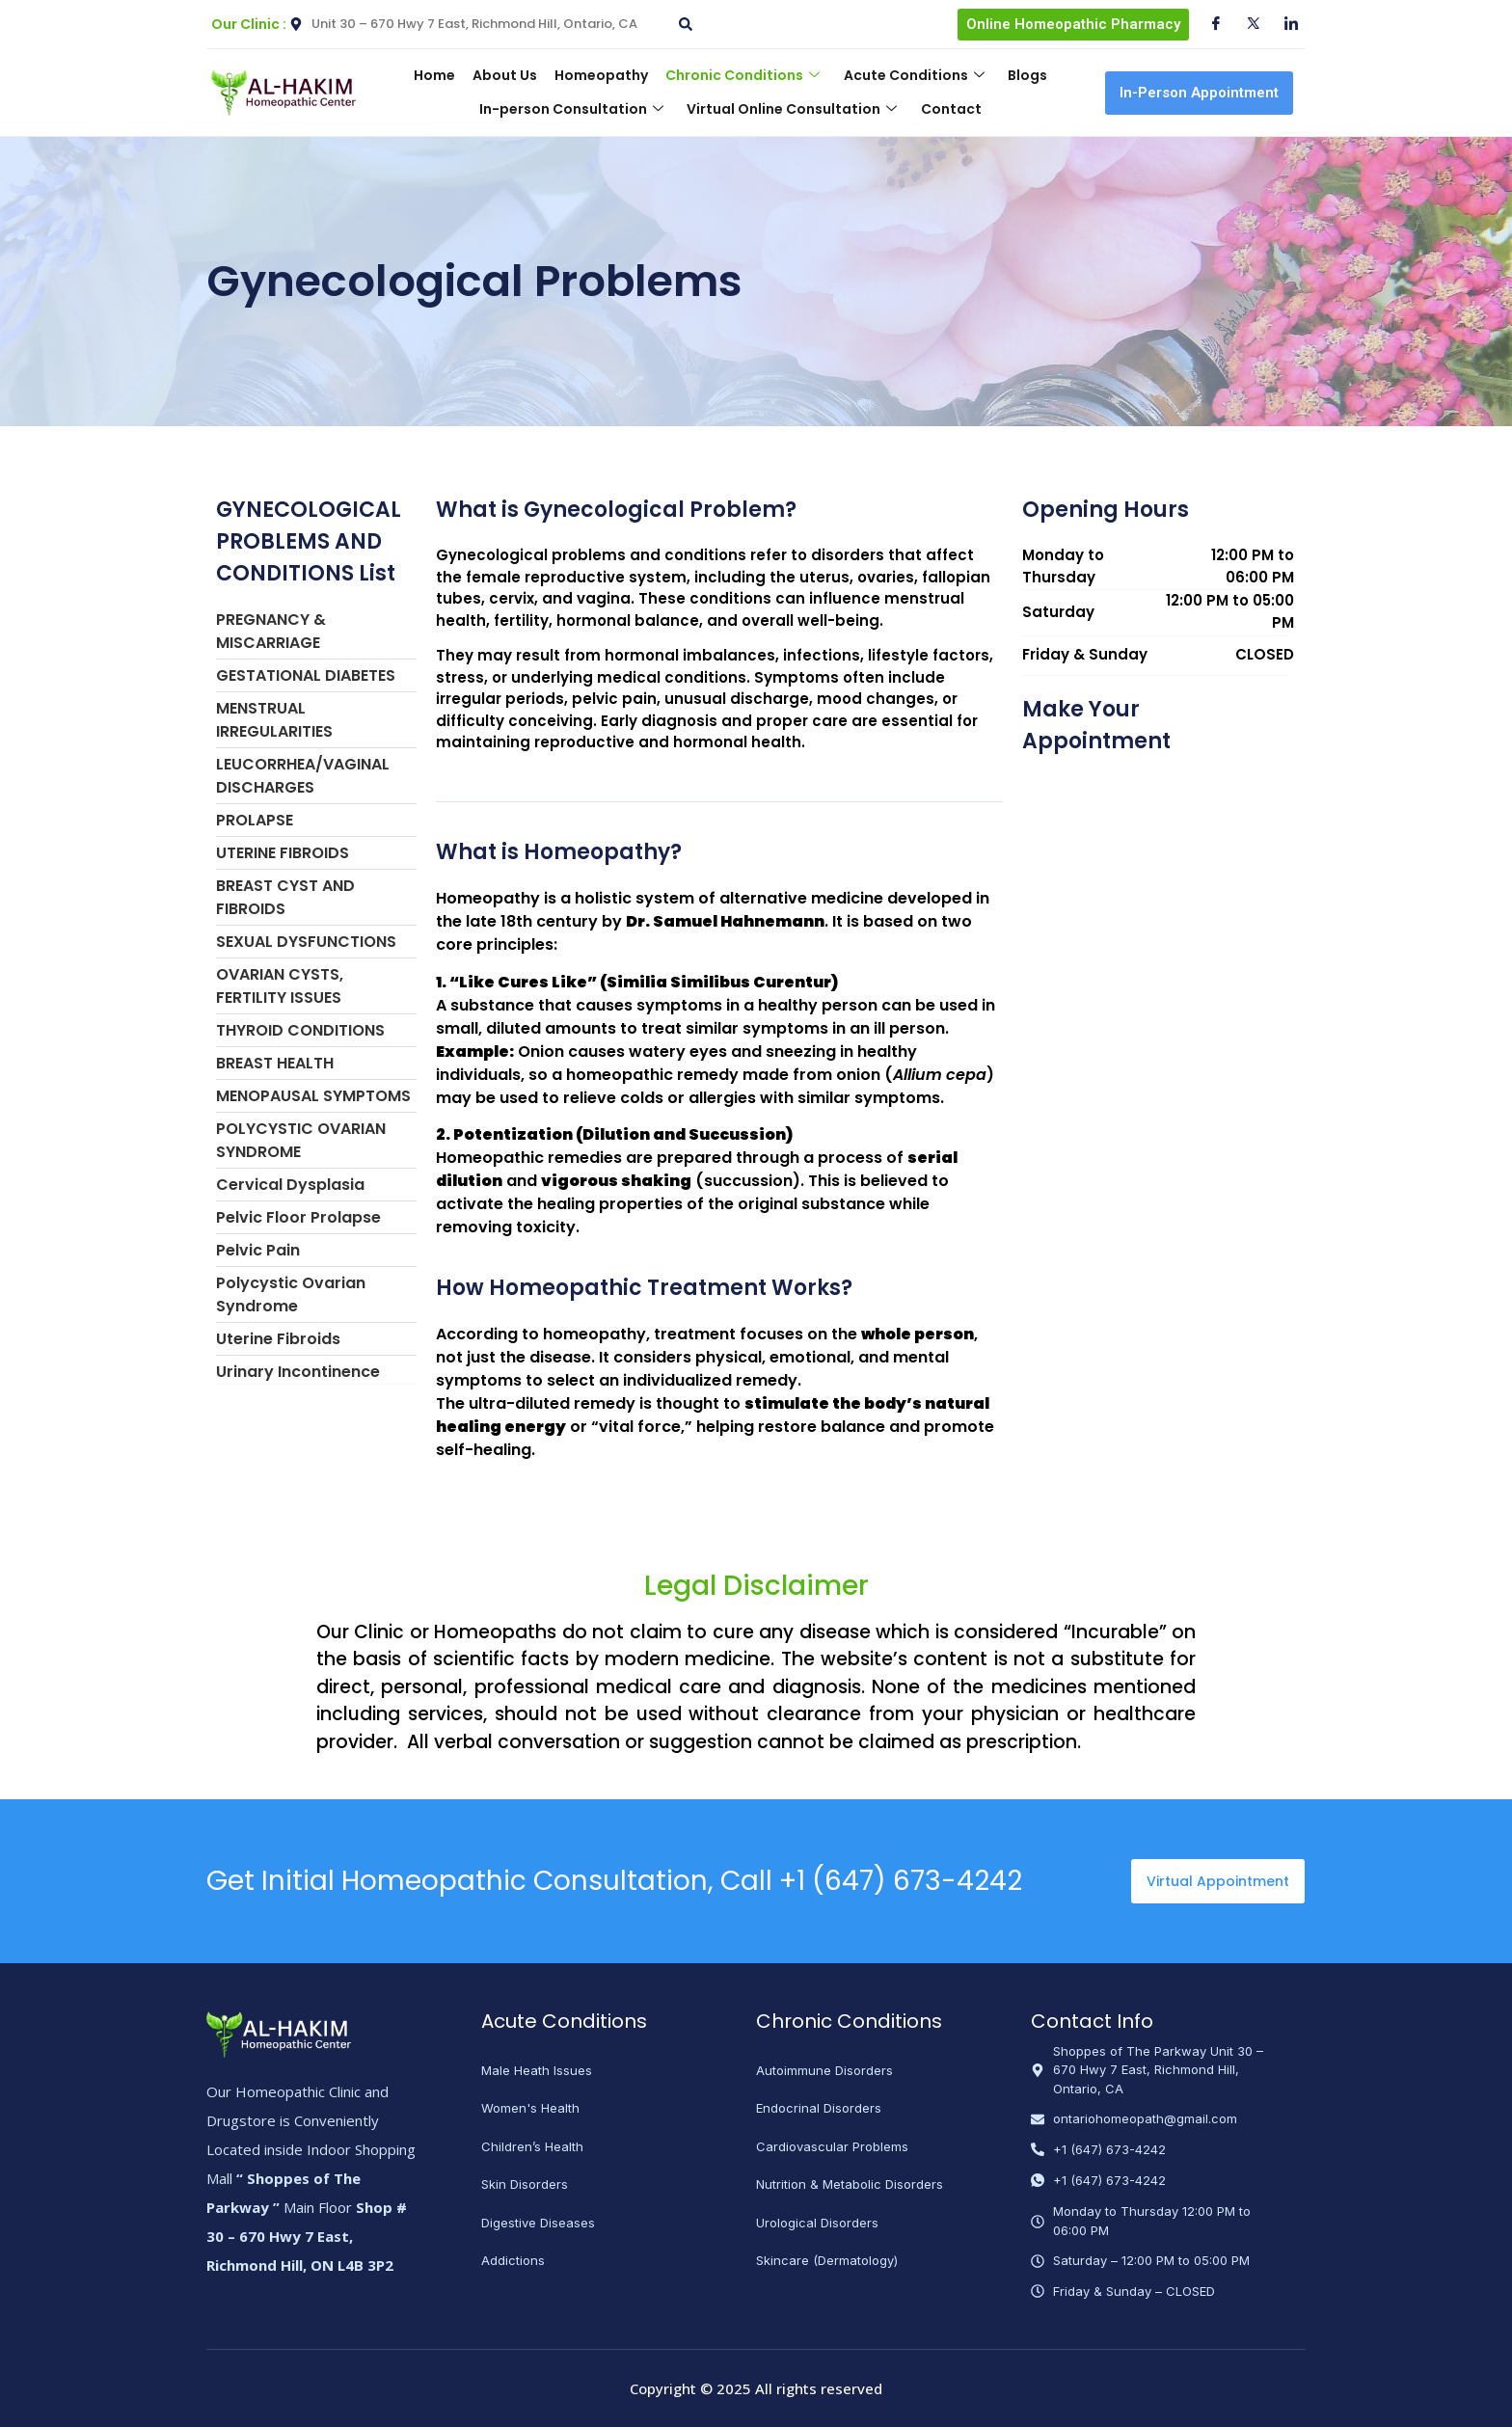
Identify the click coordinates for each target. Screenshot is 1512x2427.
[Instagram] (1283, 24)
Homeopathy (603, 75)
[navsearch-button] (682, 16)
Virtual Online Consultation (792, 109)
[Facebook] (1208, 24)
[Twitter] (1245, 24)
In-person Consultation (575, 109)
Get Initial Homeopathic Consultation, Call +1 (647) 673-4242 (614, 1881)
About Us (510, 75)
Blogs (1017, 75)
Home (444, 75)
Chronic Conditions (740, 75)
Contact (946, 109)
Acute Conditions (907, 75)
